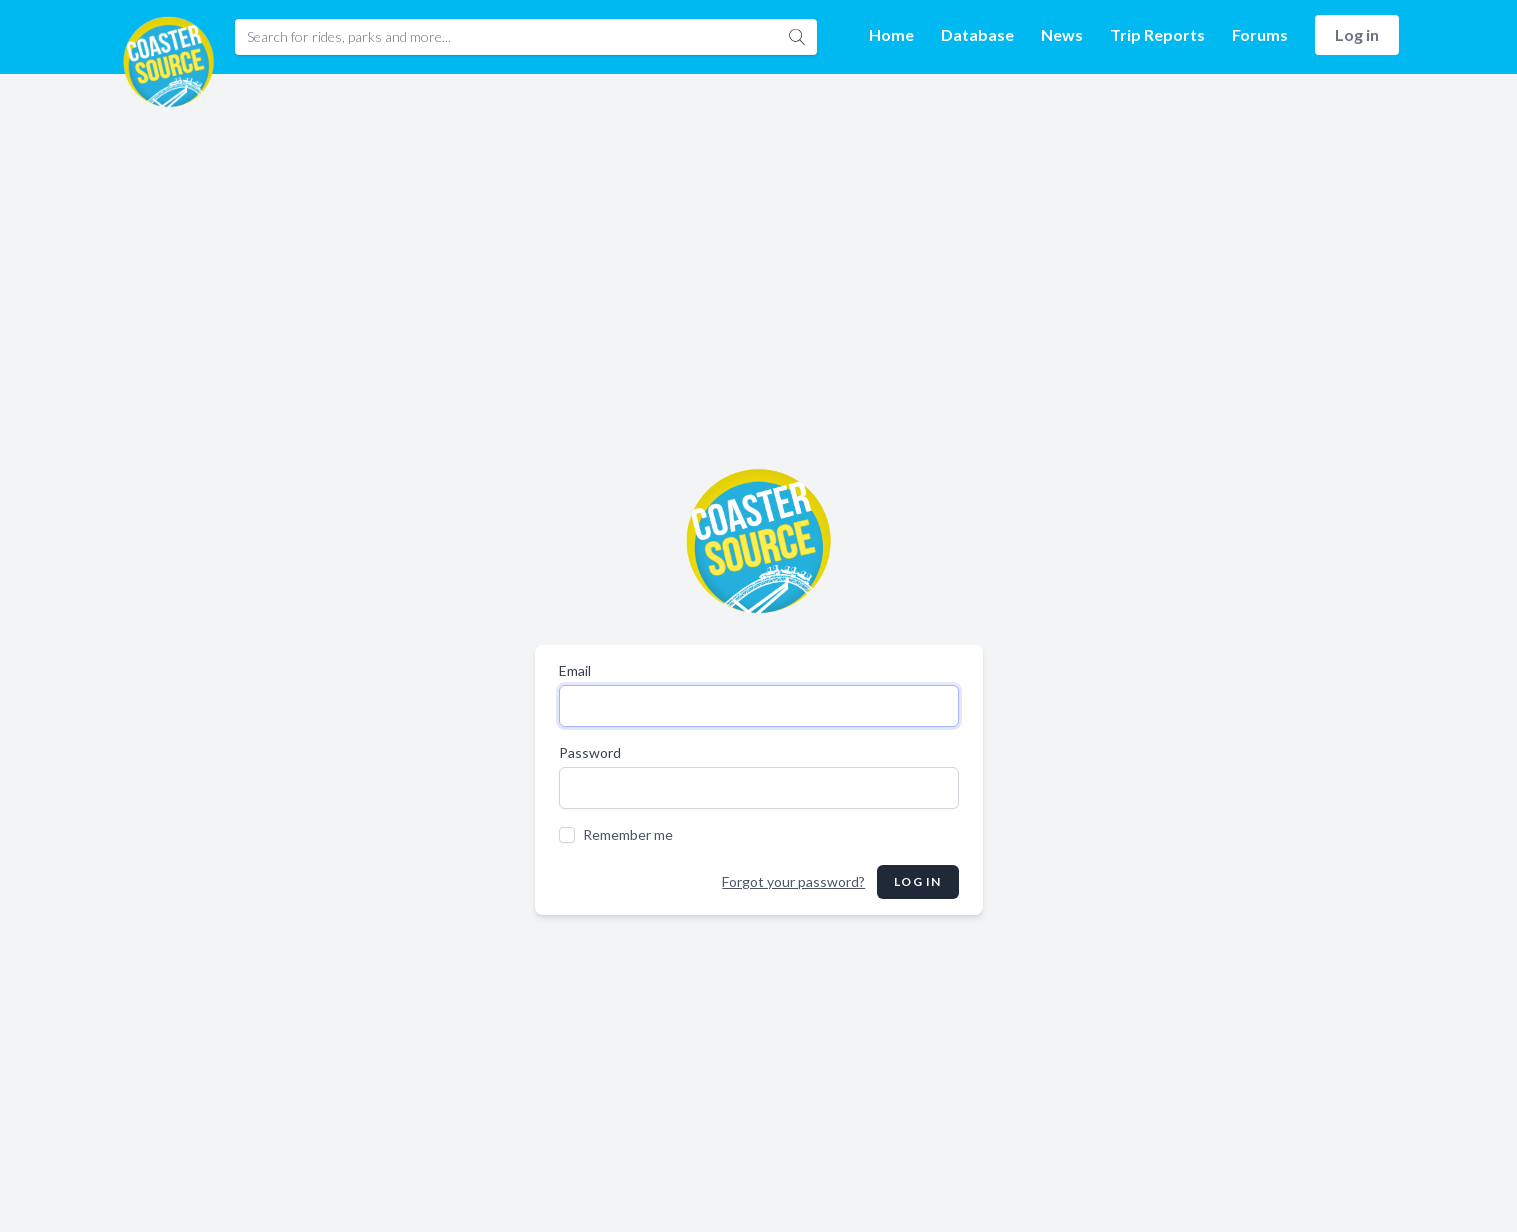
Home (891, 34)
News (1062, 34)
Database (977, 34)
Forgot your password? (793, 881)
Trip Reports (1157, 34)
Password (590, 752)
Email (575, 670)
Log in (1357, 34)
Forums (1260, 34)
